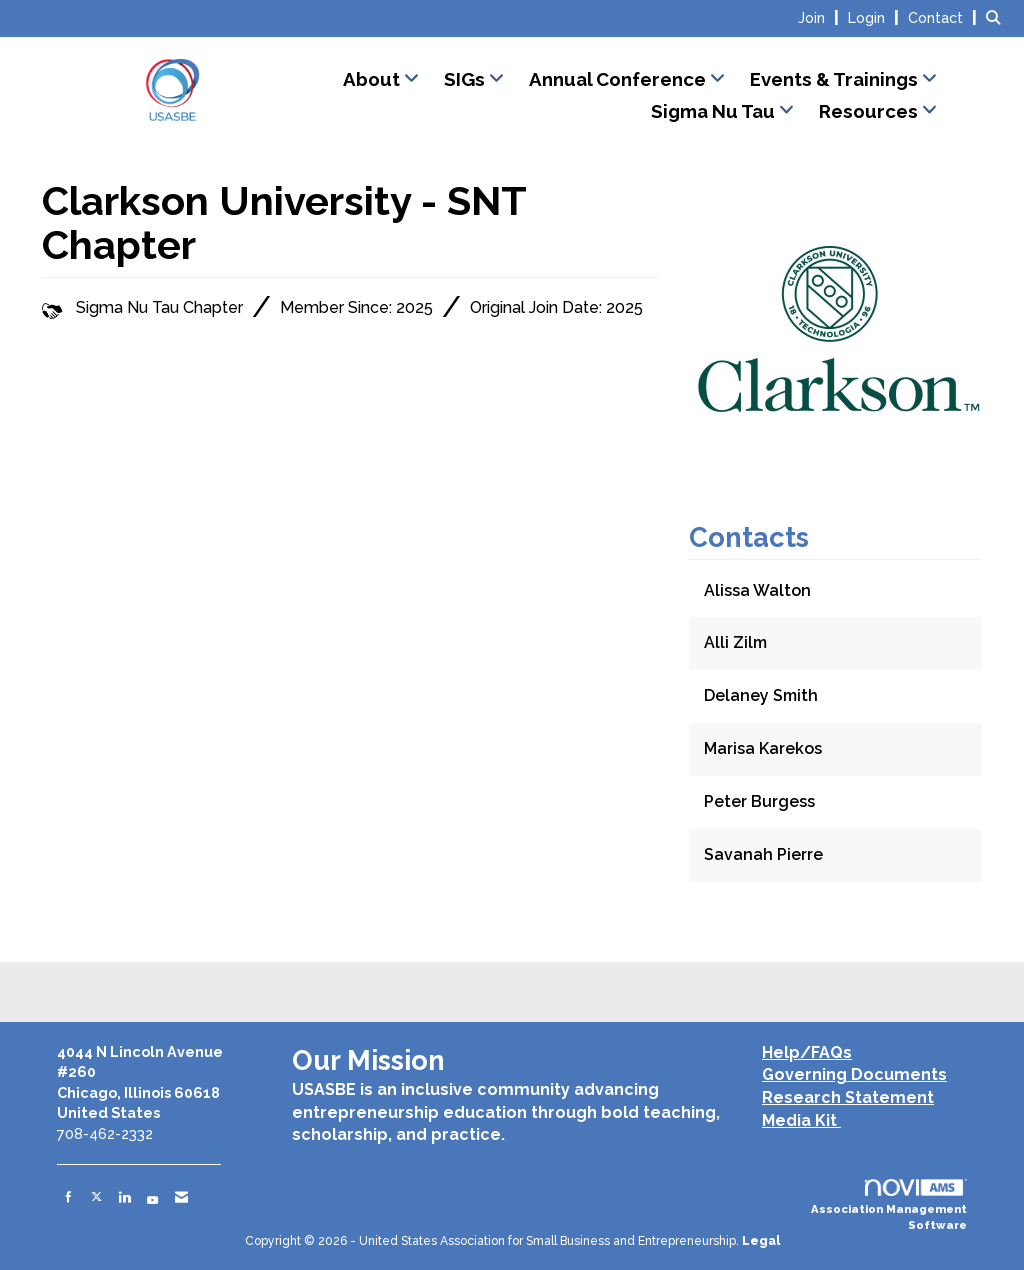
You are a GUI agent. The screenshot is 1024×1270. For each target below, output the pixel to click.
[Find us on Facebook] (68, 1197)
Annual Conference (619, 79)
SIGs (466, 79)
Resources (870, 111)
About (373, 79)
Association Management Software (889, 1206)
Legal (761, 1241)
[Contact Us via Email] (181, 1197)
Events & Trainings (836, 79)
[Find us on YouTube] (152, 1197)
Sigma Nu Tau (715, 111)
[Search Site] (997, 17)
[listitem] (821, 17)
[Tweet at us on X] (96, 1197)
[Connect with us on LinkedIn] (124, 1197)
